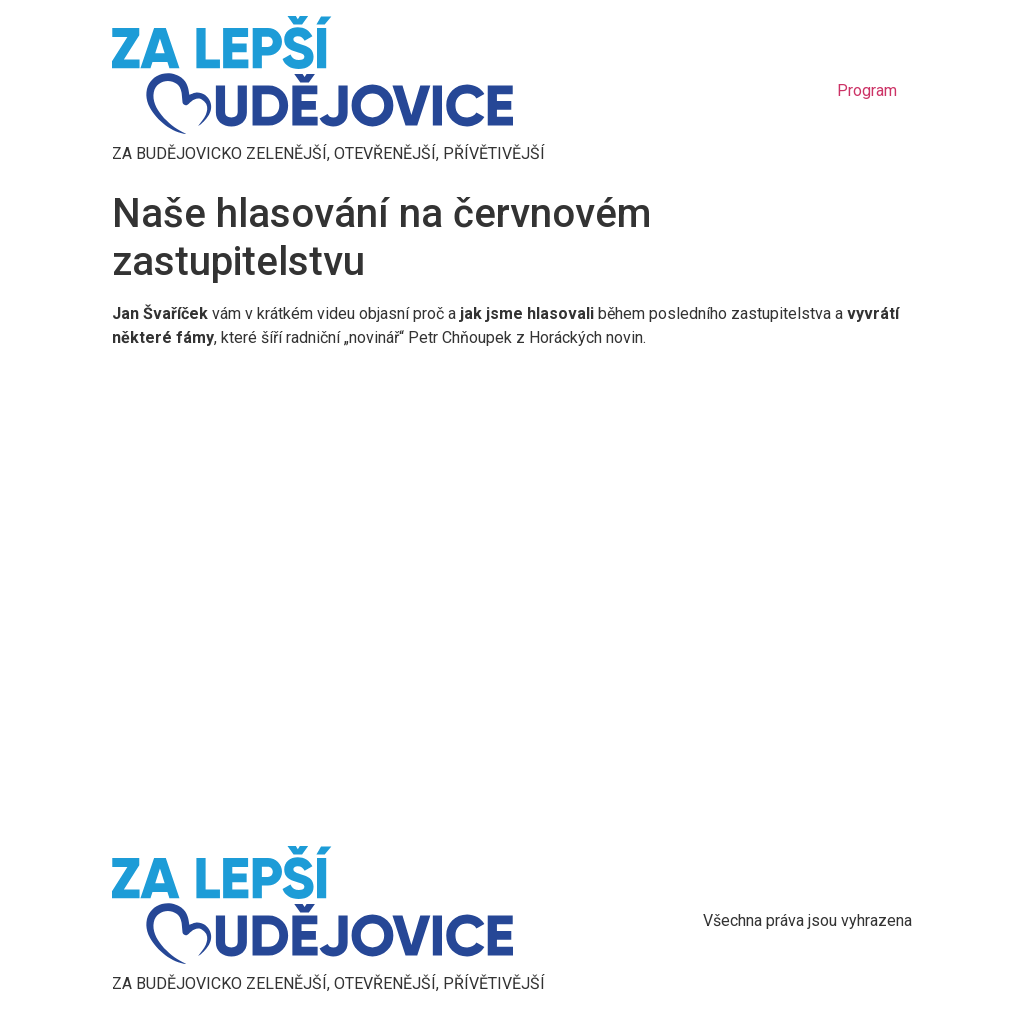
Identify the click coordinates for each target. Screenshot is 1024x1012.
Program (867, 90)
